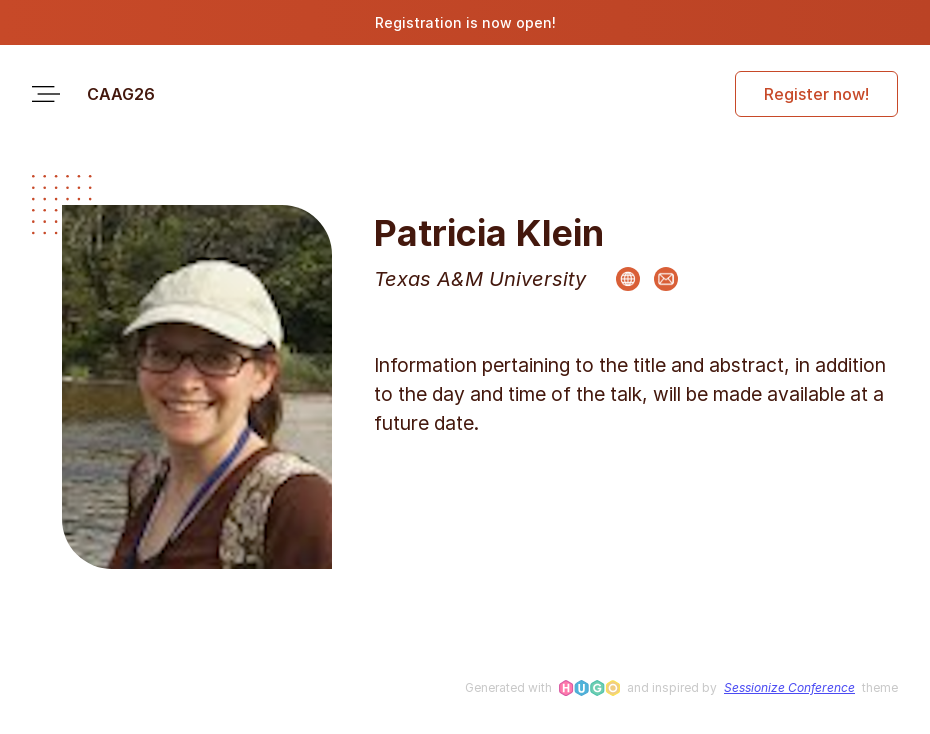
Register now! (816, 94)
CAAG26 (121, 94)
